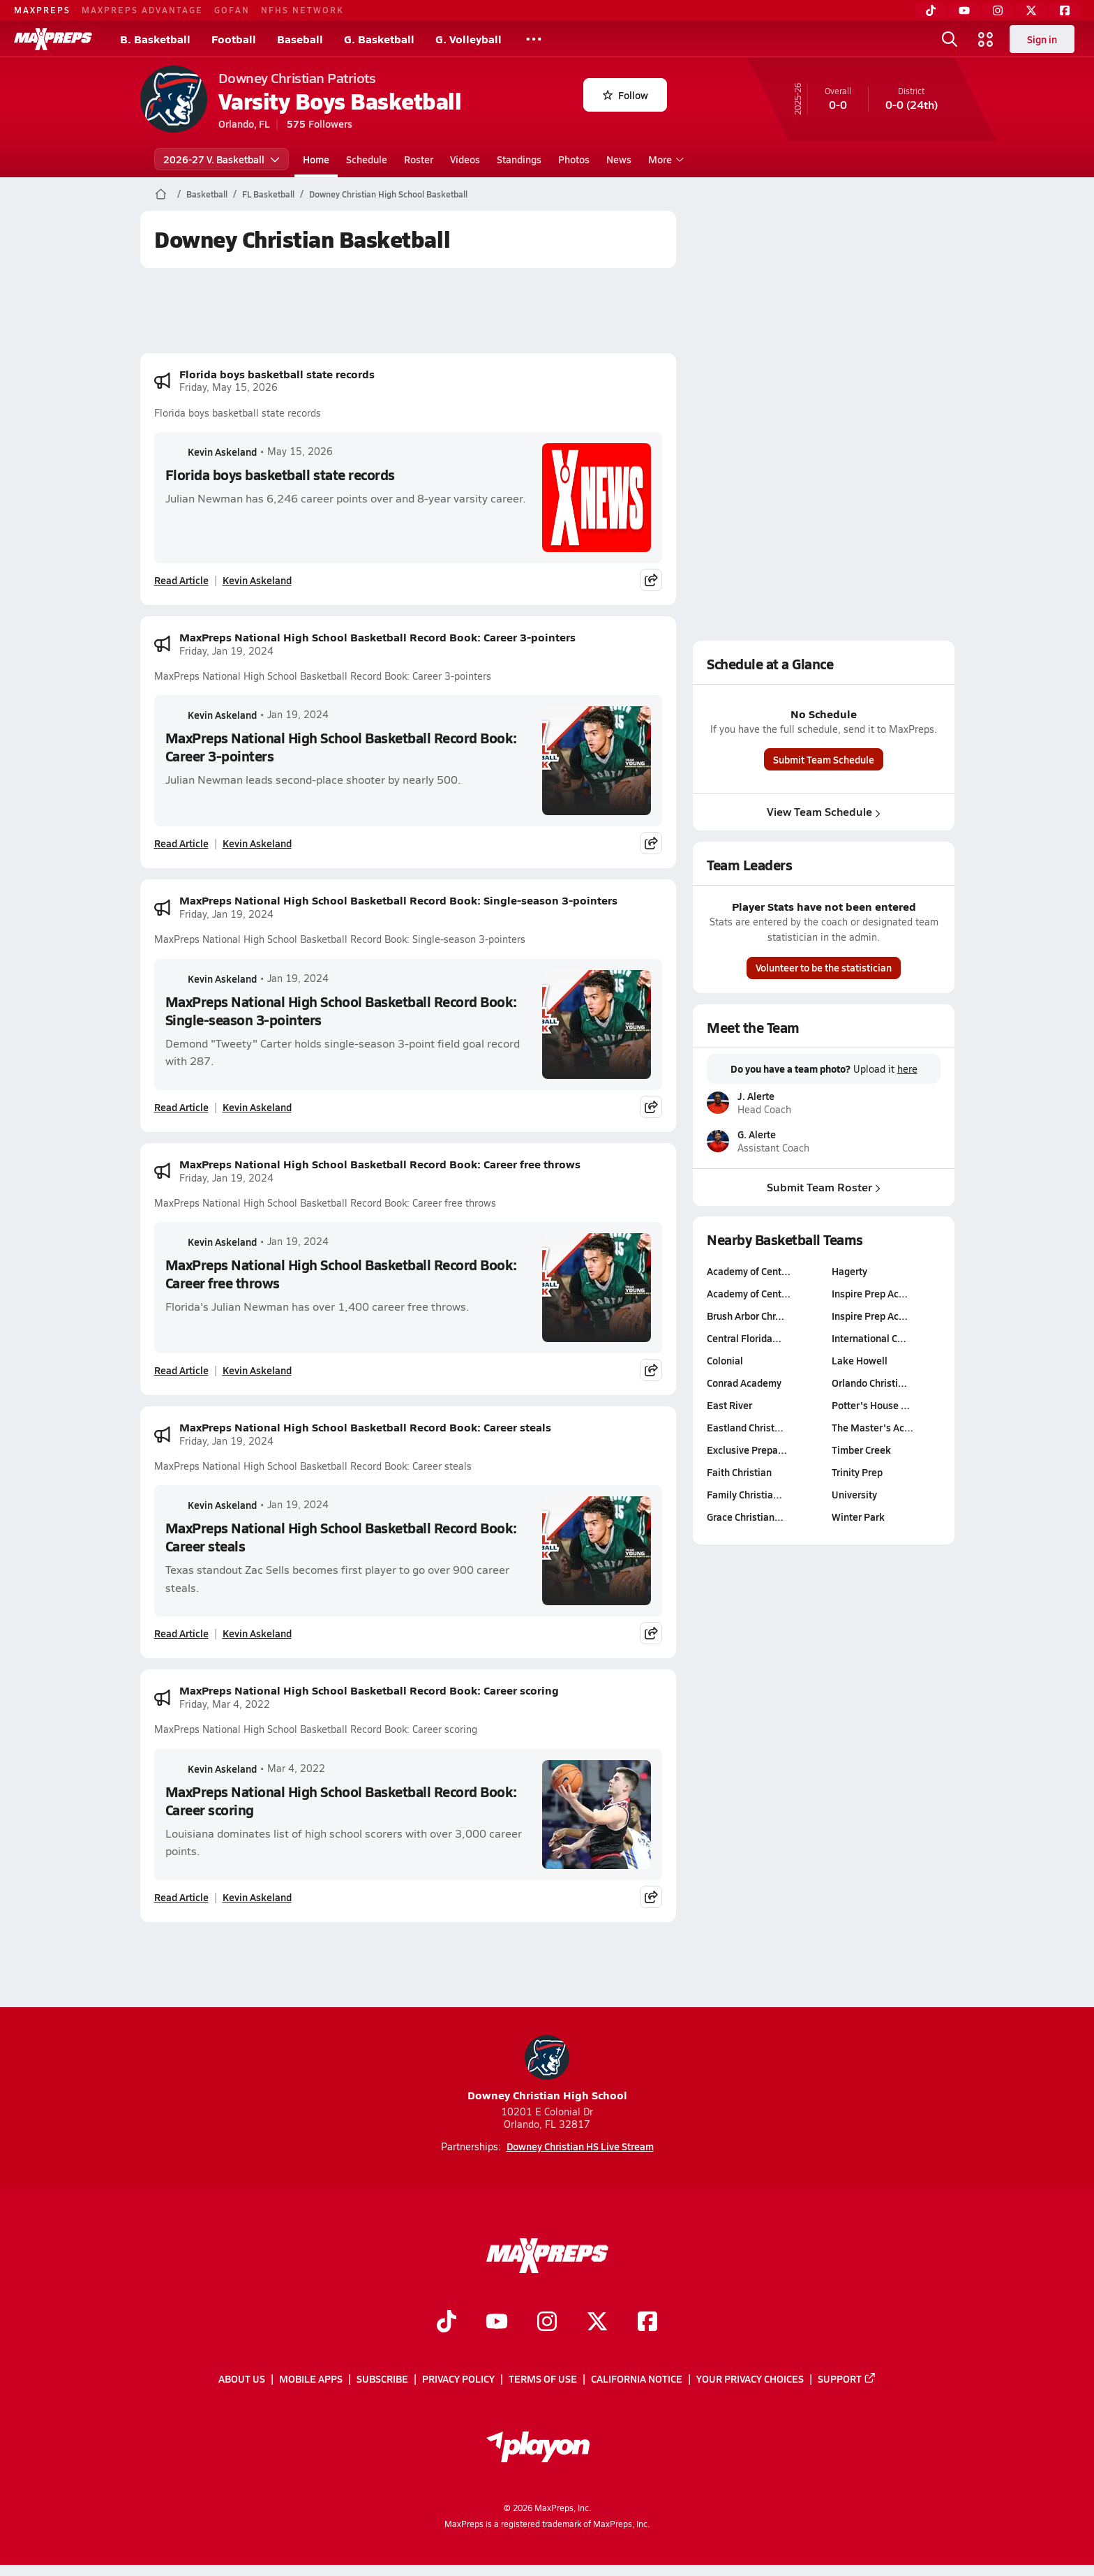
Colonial (725, 1360)
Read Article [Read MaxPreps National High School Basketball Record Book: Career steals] (181, 1633)
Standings (519, 159)
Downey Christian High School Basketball (388, 194)
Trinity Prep (857, 1472)
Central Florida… (744, 1338)
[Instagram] (997, 10)
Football (233, 39)
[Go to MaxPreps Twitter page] (597, 2323)
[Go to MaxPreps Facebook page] (647, 2323)
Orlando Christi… (869, 1383)
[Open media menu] (986, 39)
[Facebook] (1064, 10)
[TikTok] (930, 10)
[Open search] (949, 39)
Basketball (206, 194)
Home (316, 159)
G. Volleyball (468, 39)
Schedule (366, 159)
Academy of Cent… (748, 1271)
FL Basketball (268, 194)
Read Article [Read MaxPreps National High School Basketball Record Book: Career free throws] (181, 1370)
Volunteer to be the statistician (824, 967)
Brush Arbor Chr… (745, 1316)
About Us (241, 2379)
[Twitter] (1031, 10)
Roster (418, 159)
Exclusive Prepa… (747, 1450)
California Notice (636, 2379)
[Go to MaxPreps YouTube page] (497, 2323)
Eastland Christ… (745, 1427)
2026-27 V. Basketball (221, 159)
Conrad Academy (744, 1383)
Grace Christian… (745, 1517)
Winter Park (858, 1517)
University (854, 1494)
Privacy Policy (458, 2379)
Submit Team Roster (824, 1187)
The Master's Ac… (872, 1427)
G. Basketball (379, 39)
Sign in (1042, 39)
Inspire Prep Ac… (870, 1293)
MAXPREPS (42, 9)
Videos (465, 159)
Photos (574, 159)
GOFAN (232, 9)
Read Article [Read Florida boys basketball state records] (181, 580)
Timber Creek (861, 1450)
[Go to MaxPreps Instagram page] (547, 2323)
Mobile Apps (311, 2379)
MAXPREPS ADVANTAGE (142, 9)
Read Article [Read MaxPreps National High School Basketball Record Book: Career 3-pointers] (181, 843)
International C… (869, 1338)
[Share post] (651, 580)
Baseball (300, 39)
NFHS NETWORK (302, 9)
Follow (625, 95)
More (664, 159)
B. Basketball (155, 39)
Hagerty (849, 1271)
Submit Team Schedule (823, 759)
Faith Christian (739, 1472)
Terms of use (543, 2379)
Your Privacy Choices (750, 2379)
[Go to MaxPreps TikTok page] (446, 2323)
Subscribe (382, 2379)
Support (847, 2379)
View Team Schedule (824, 811)
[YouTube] (964, 10)
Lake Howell (859, 1360)
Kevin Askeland (211, 451)
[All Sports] (534, 39)
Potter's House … (871, 1405)
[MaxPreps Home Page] (160, 194)
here (907, 1069)
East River (729, 1405)
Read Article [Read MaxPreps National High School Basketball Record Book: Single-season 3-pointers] (181, 1107)
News (618, 159)
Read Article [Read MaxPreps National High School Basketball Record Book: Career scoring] (181, 1897)
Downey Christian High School (547, 2069)
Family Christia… (744, 1494)
